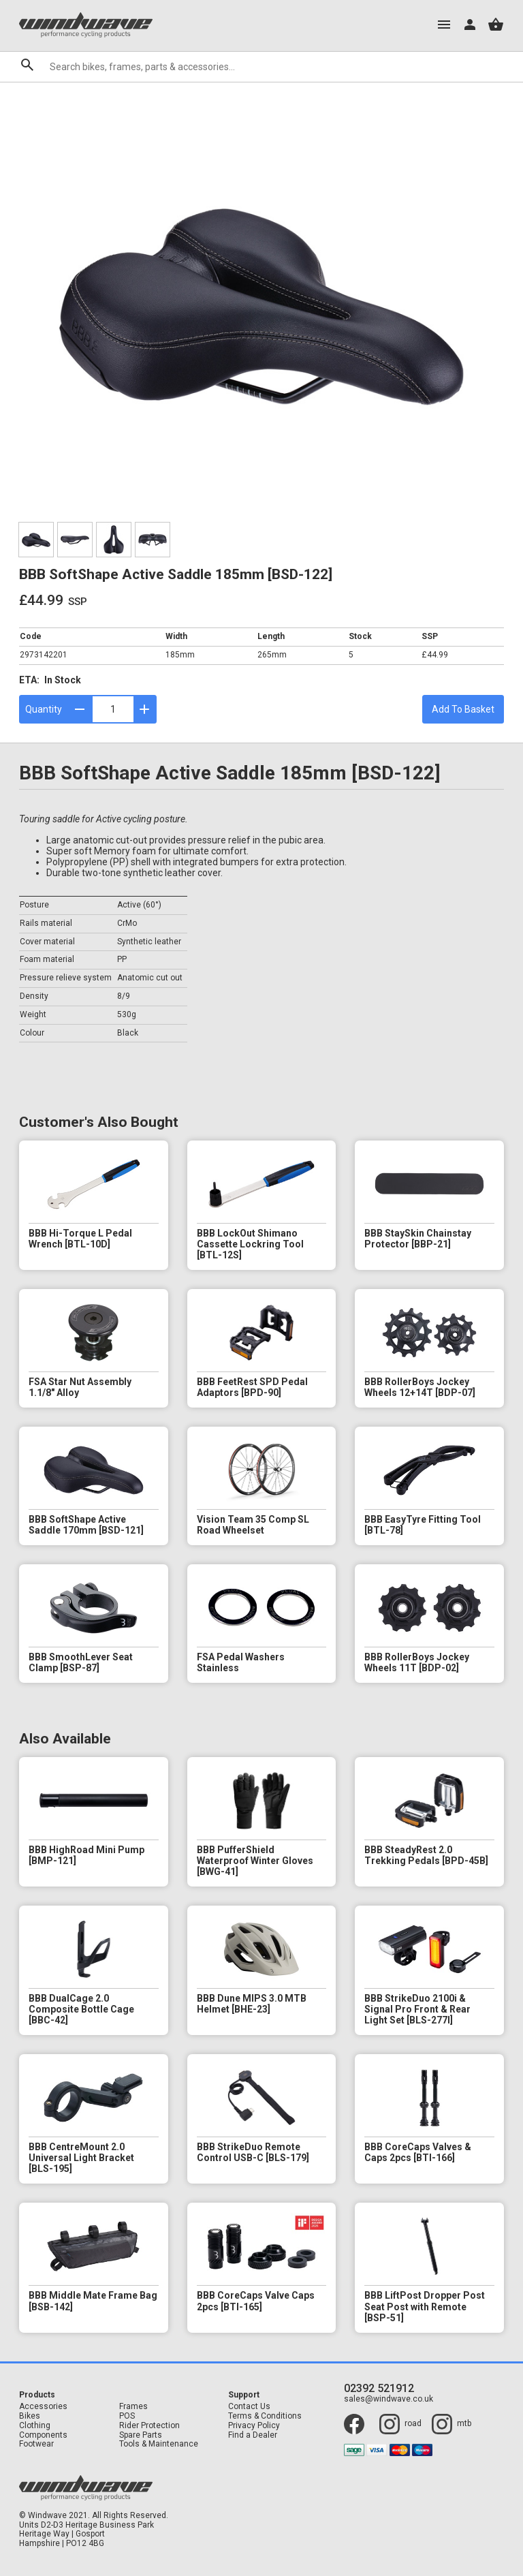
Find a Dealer (252, 2435)
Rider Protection (149, 2425)
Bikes (29, 2416)
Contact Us (249, 2406)
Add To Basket (463, 709)
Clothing (34, 2425)
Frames (133, 2406)
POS (127, 2416)
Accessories (43, 2406)
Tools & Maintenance (158, 2444)
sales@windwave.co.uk (388, 2399)
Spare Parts (140, 2435)
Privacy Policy (254, 2425)
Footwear (36, 2444)
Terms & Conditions (265, 2416)
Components (43, 2435)
